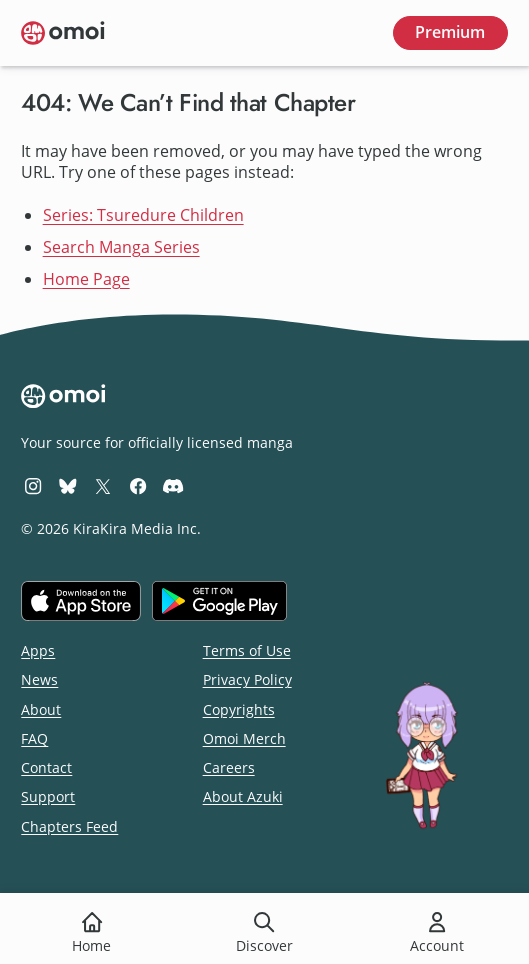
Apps (38, 650)
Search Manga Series (121, 247)
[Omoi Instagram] (33, 485)
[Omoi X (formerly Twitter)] (103, 485)
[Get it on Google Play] (219, 601)
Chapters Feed (69, 826)
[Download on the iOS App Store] (81, 601)
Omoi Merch (244, 738)
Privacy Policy (247, 679)
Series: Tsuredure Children (143, 215)
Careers (229, 767)
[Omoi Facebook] (138, 485)
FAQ (34, 738)
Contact (46, 767)
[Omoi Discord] (173, 485)
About (41, 709)
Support (48, 796)
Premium (450, 32)
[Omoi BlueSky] (68, 485)
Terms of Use (247, 650)
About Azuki (243, 796)
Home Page (86, 279)
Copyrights (239, 709)
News (39, 679)
